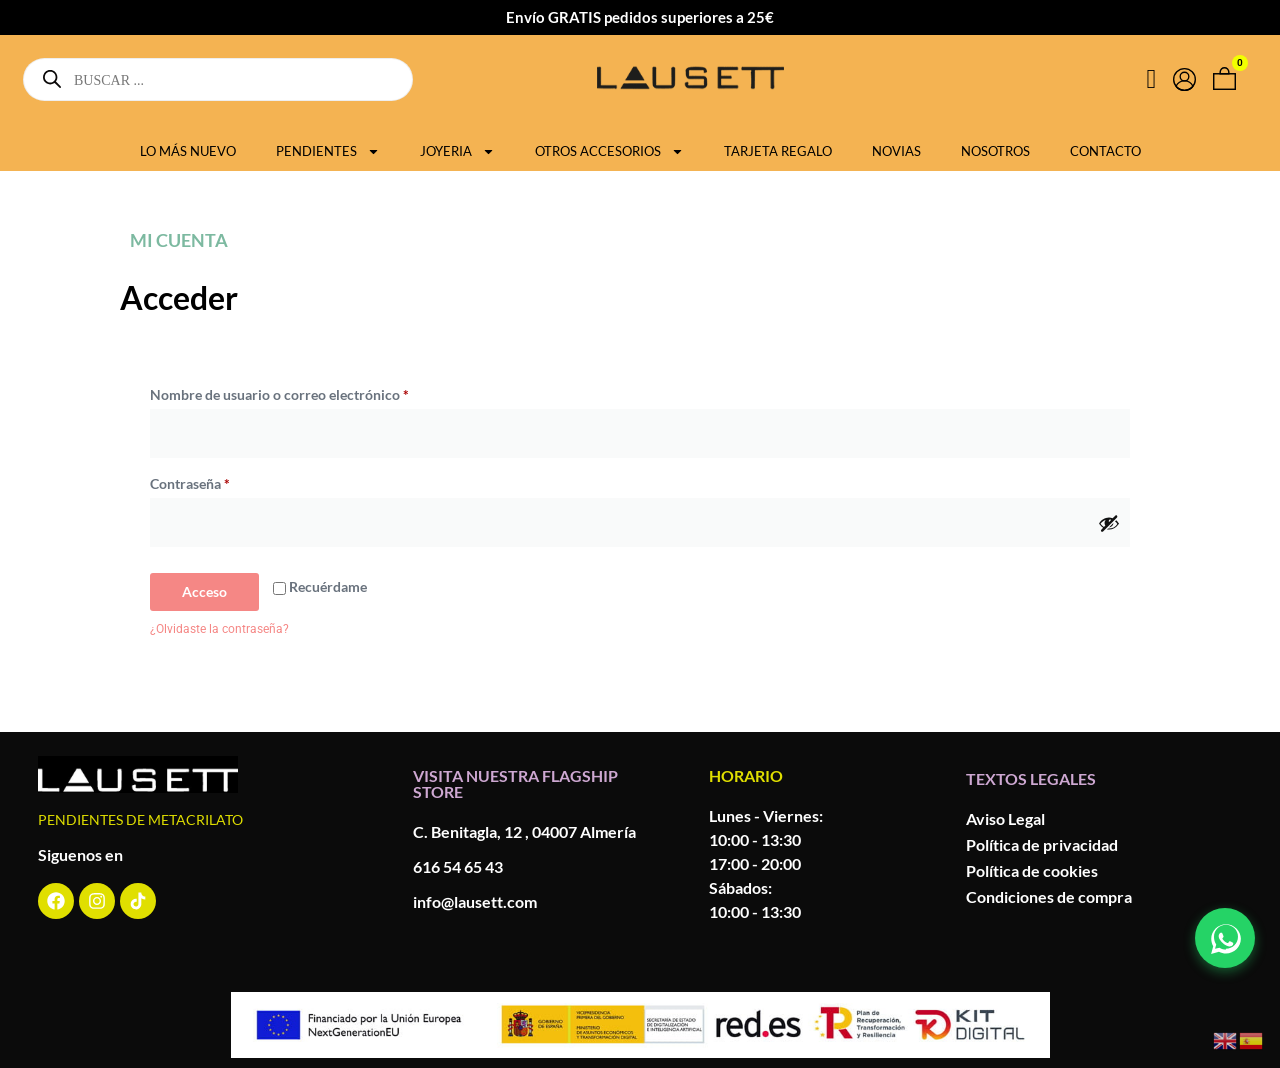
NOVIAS (896, 151)
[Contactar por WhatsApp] (1225, 938)
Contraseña (225, 481)
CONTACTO (1105, 151)
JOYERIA (457, 151)
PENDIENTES (328, 151)
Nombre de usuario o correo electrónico (315, 392)
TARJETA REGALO (778, 151)
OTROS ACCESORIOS (609, 151)
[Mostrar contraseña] (1109, 523)
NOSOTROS (995, 151)
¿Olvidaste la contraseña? (219, 629)
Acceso (204, 591)
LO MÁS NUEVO (188, 151)
